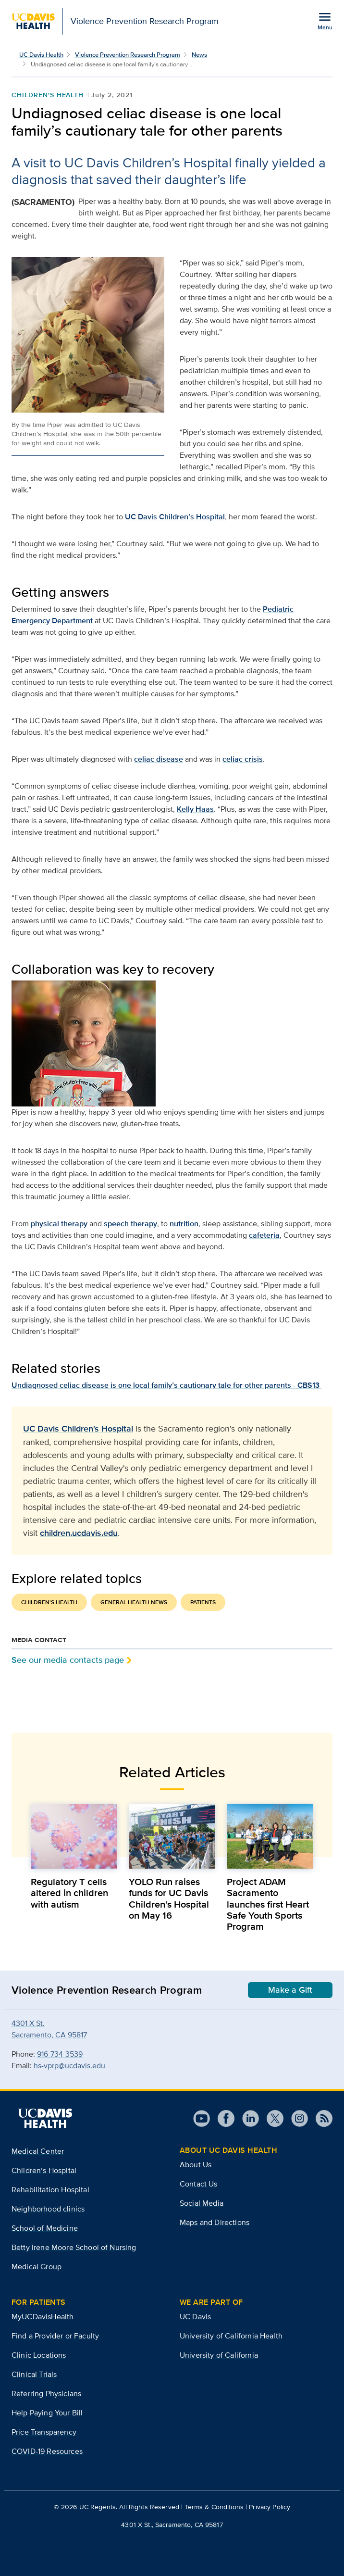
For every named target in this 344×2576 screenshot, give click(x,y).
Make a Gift (290, 1990)
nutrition (184, 1223)
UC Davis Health (41, 54)
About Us (195, 2164)
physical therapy (59, 1223)
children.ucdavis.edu (79, 1533)
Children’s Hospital (44, 2170)
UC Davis (195, 2316)
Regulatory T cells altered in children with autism (69, 1892)
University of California (219, 2355)
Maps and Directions (214, 2222)
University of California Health (231, 2335)
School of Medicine (45, 2228)
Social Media (201, 2203)
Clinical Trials (34, 2374)
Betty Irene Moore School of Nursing (74, 2247)
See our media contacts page (68, 1660)
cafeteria (264, 1235)
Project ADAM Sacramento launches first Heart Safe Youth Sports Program (268, 1904)
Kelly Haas (195, 809)
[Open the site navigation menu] (324, 21)
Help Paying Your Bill (47, 2412)
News (199, 54)
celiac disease (158, 759)
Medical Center (38, 2151)
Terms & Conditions (214, 2507)
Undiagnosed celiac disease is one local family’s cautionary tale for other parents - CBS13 (166, 1385)
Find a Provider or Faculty (55, 2335)
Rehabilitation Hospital (50, 2189)
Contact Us (199, 2183)
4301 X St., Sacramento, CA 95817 (171, 2524)
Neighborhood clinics (48, 2208)
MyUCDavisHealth (43, 2316)
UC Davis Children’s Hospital (175, 516)
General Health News (133, 1602)
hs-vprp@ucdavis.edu (69, 2065)
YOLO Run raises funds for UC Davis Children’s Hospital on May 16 (169, 1898)
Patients (203, 1602)
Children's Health (48, 95)
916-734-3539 (60, 2054)
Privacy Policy (269, 2507)
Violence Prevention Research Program (127, 54)
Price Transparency (44, 2432)
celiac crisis (242, 759)
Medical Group (36, 2266)
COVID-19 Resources (47, 2451)
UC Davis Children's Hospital (78, 1428)
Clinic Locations (39, 2355)
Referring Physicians (46, 2393)
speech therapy (130, 1223)
